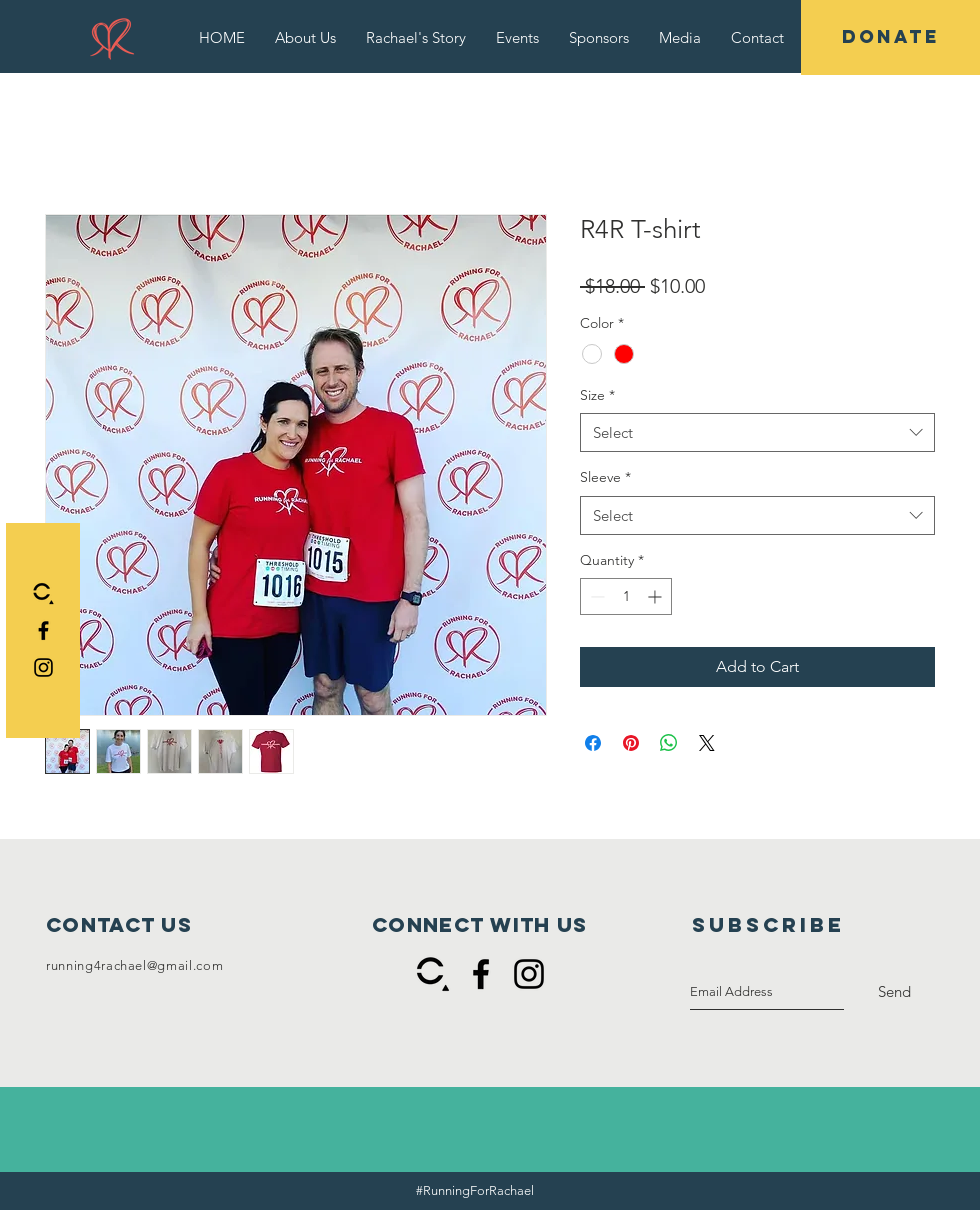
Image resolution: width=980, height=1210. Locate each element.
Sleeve (605, 477)
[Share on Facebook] (593, 743)
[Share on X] (707, 743)
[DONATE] (890, 37)
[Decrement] (595, 596)
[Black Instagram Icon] (43, 667)
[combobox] (757, 432)
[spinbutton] (626, 596)
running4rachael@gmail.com (134, 965)
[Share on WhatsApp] (669, 743)
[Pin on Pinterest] (631, 743)
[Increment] (656, 596)
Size (597, 395)
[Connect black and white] (43, 593)
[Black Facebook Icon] (43, 630)
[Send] (894, 992)
